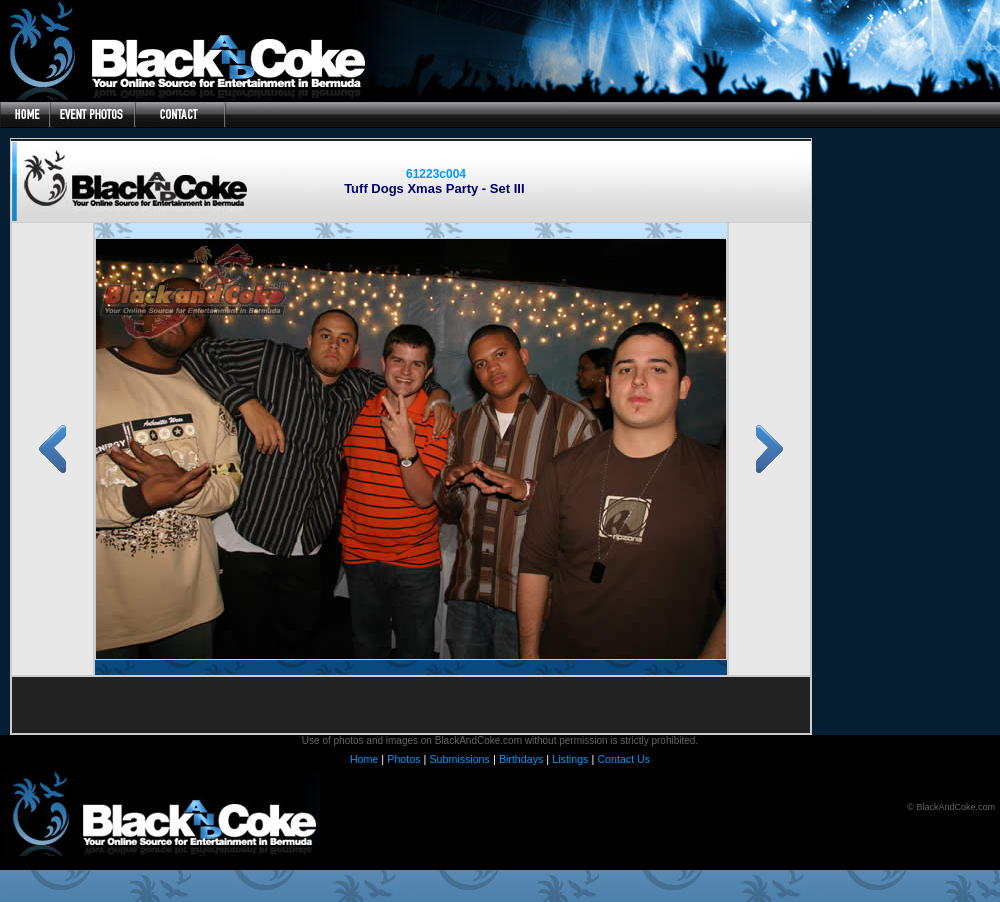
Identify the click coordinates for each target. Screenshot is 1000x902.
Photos (403, 759)
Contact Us (623, 759)
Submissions (459, 759)
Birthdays (521, 759)
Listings (570, 759)
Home (364, 759)
